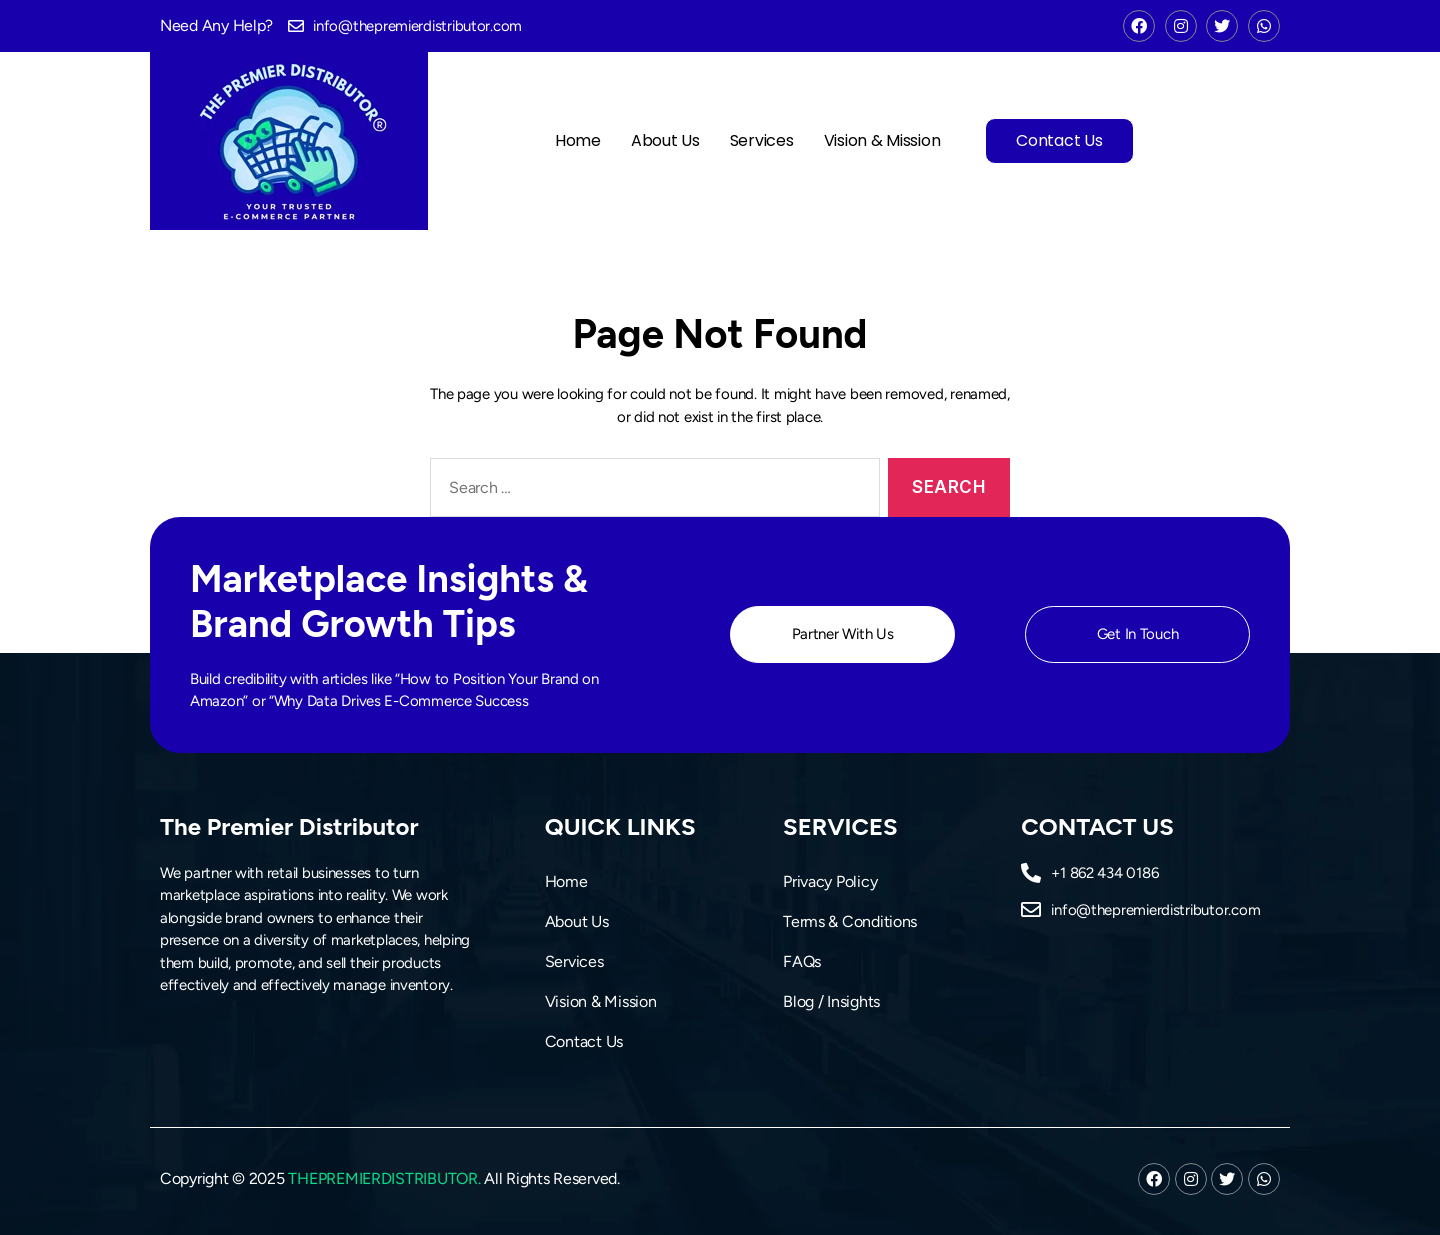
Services (762, 140)
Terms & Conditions (850, 921)
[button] (842, 634)
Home (578, 140)
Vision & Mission (882, 140)
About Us (665, 140)
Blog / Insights (831, 1001)
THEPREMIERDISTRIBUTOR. (384, 1178)
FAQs (802, 961)
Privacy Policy (830, 881)
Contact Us (1059, 140)
